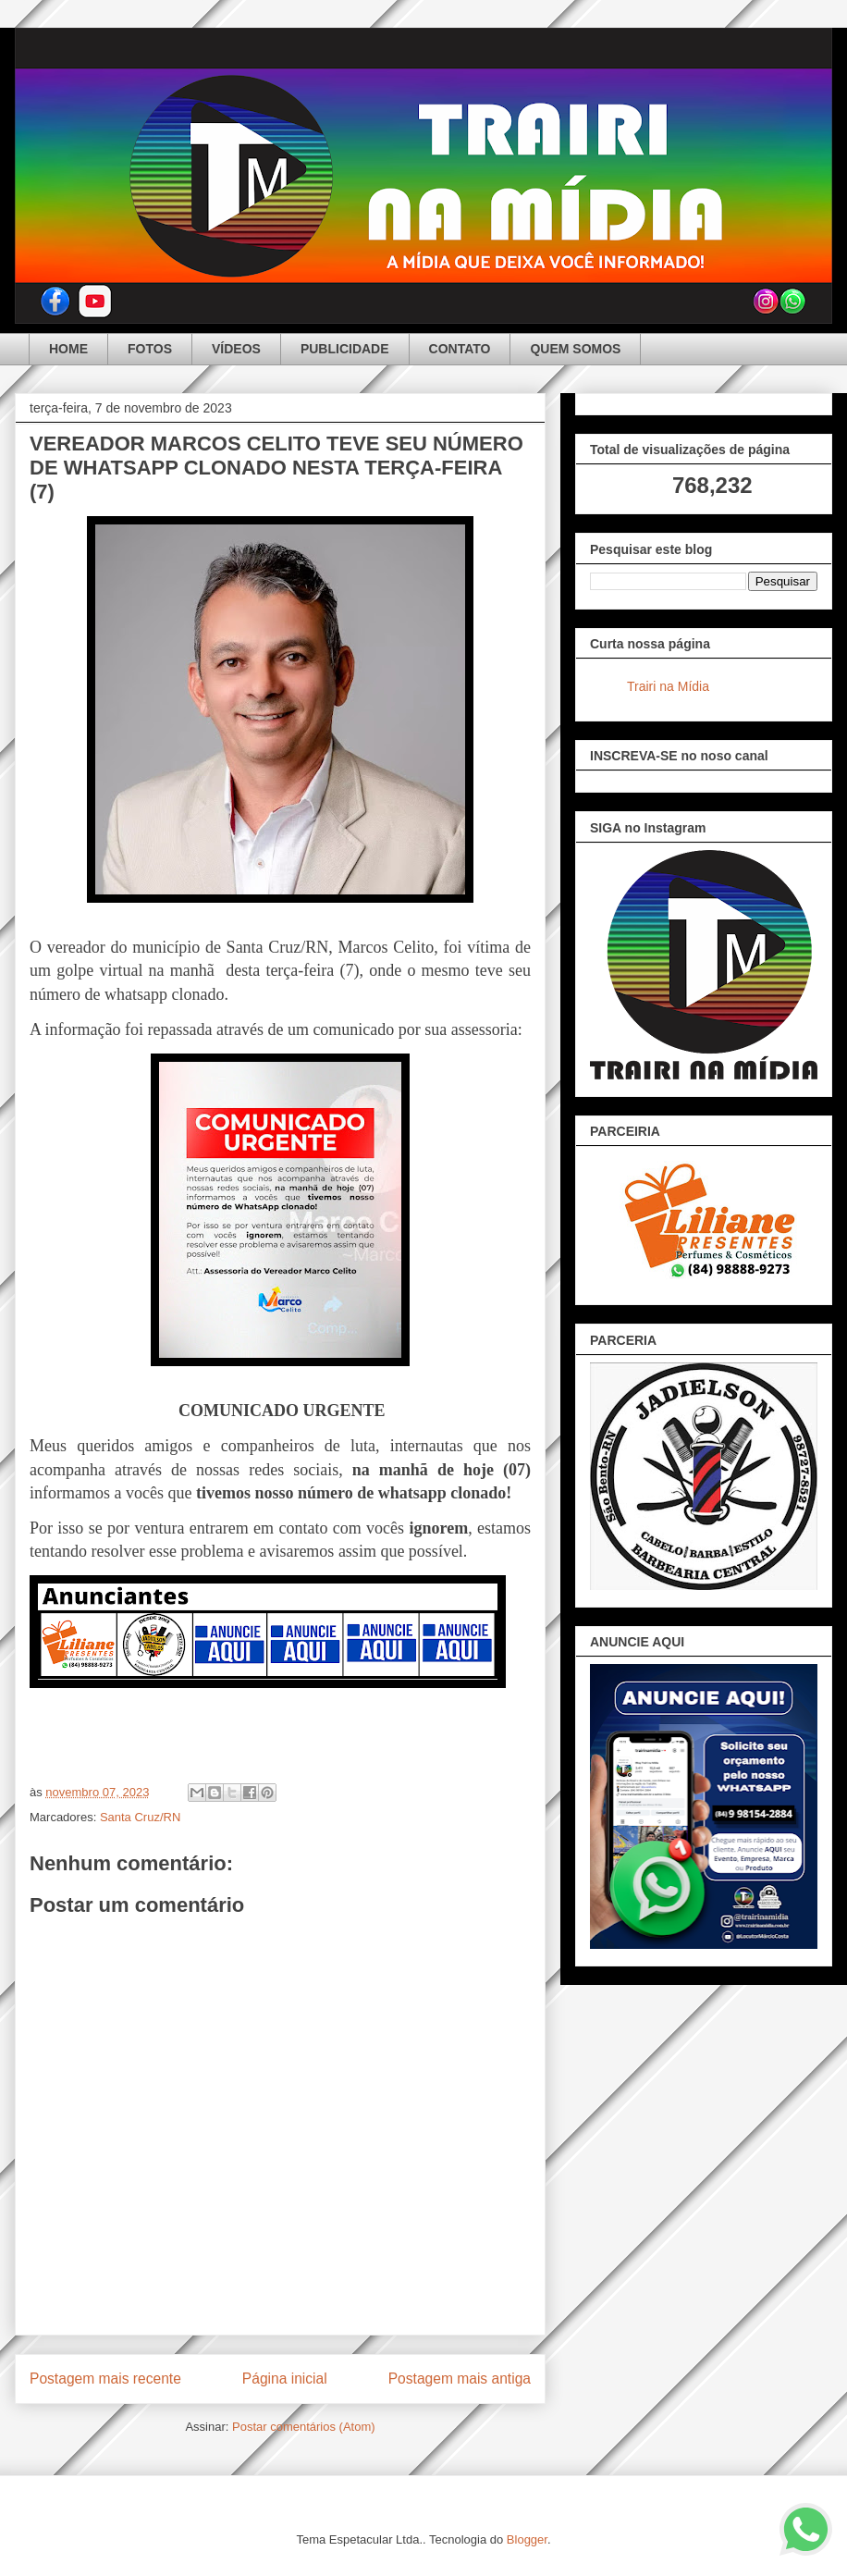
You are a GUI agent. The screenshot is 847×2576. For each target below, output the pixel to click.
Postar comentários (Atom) (303, 2427)
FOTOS (150, 348)
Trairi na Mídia (668, 686)
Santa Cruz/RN (140, 1817)
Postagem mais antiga (459, 2378)
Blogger (527, 2539)
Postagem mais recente (105, 2378)
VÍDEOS (236, 348)
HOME (68, 348)
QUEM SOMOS (575, 348)
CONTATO (460, 348)
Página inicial (284, 2378)
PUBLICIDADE (345, 348)
